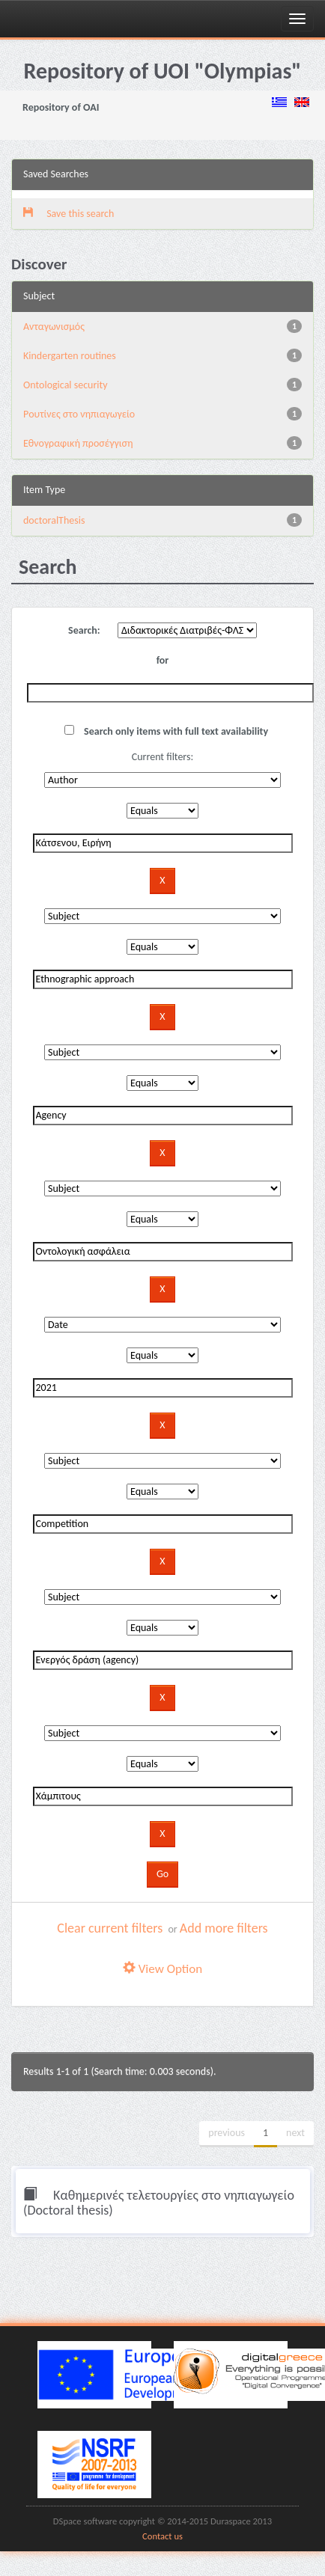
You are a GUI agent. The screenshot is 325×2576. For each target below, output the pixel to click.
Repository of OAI (60, 107)
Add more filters (224, 1928)
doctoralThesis (54, 520)
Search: (84, 630)
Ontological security (65, 385)
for (163, 660)
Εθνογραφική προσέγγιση (78, 443)
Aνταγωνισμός (54, 326)
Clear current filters (109, 1928)
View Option (162, 1969)
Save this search (68, 213)
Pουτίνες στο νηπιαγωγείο (79, 414)
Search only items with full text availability (166, 731)
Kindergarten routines (69, 355)
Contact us (162, 2536)
